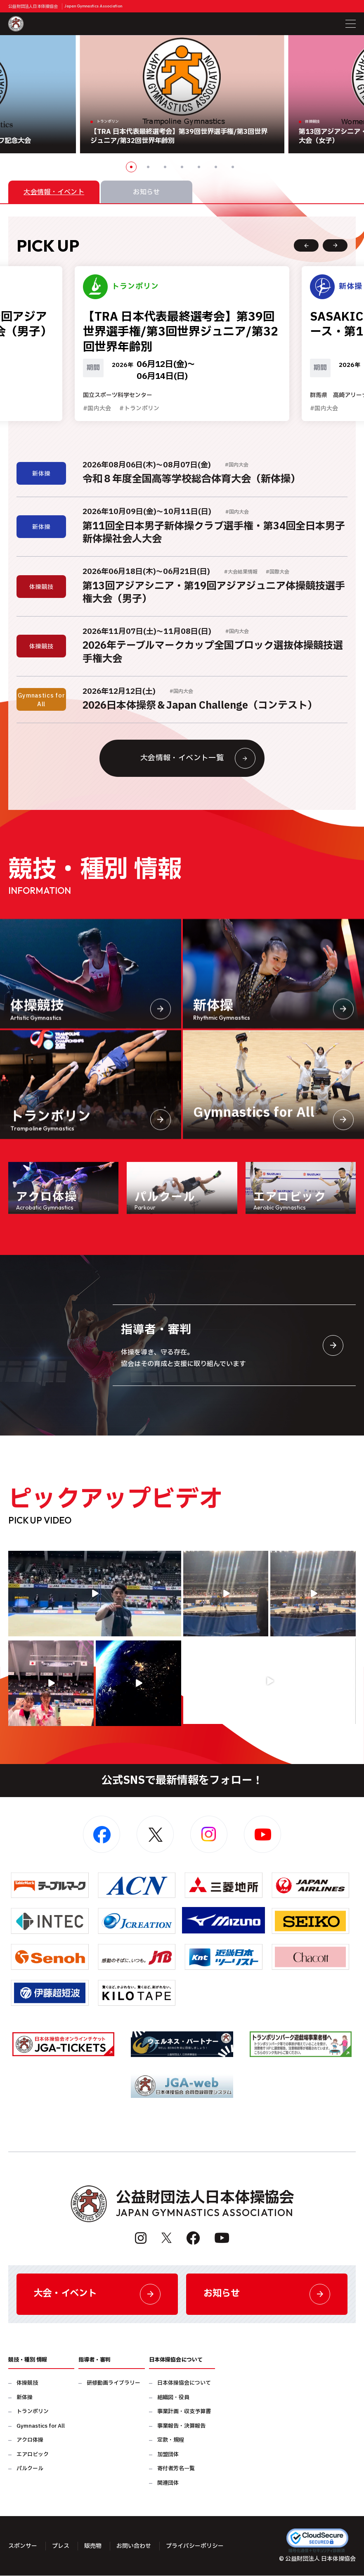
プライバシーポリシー (195, 2546)
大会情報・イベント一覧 (197, 758)
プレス (60, 2546)
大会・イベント (97, 2294)
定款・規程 (170, 2441)
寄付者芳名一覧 (176, 2469)
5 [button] (199, 167)
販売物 (93, 2546)
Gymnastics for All (41, 2426)
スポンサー (22, 2546)
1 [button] (131, 167)
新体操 (25, 2398)
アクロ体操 (30, 2441)
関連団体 (168, 2483)
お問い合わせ (133, 2546)
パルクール (30, 2469)
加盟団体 (168, 2455)
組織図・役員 (173, 2398)
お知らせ (266, 2294)
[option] (182, 94)
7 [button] (232, 167)
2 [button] (148, 167)
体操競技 (27, 2384)
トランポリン (33, 2412)
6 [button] (215, 167)
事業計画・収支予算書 (184, 2412)
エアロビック (33, 2455)
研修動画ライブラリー (113, 2384)
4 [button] (182, 167)
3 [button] (165, 167)
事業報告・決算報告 (181, 2426)
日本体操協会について (184, 2384)
